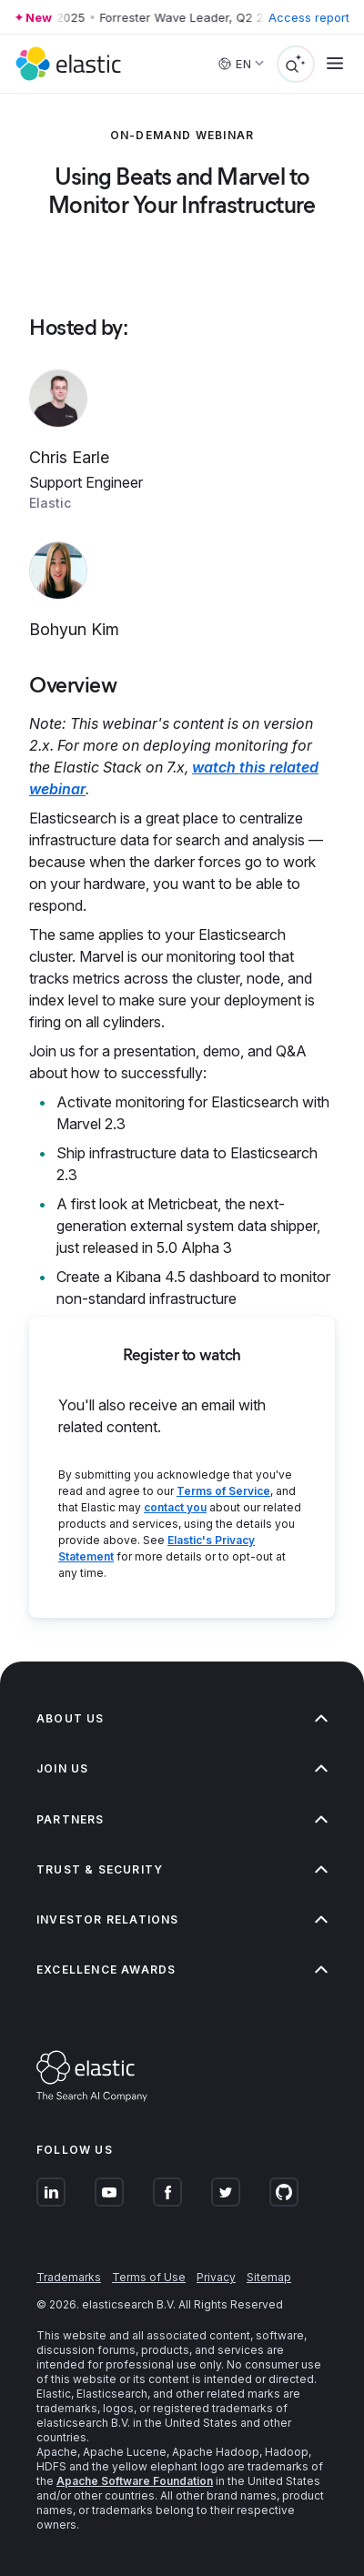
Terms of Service (223, 1491)
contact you (175, 1507)
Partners (182, 1819)
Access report (308, 17)
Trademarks (68, 2277)
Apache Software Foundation (134, 2481)
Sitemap (269, 2277)
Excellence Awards (182, 1969)
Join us (182, 1768)
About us (182, 1718)
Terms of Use (149, 2277)
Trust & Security (182, 1869)
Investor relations (182, 1919)
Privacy (216, 2277)
